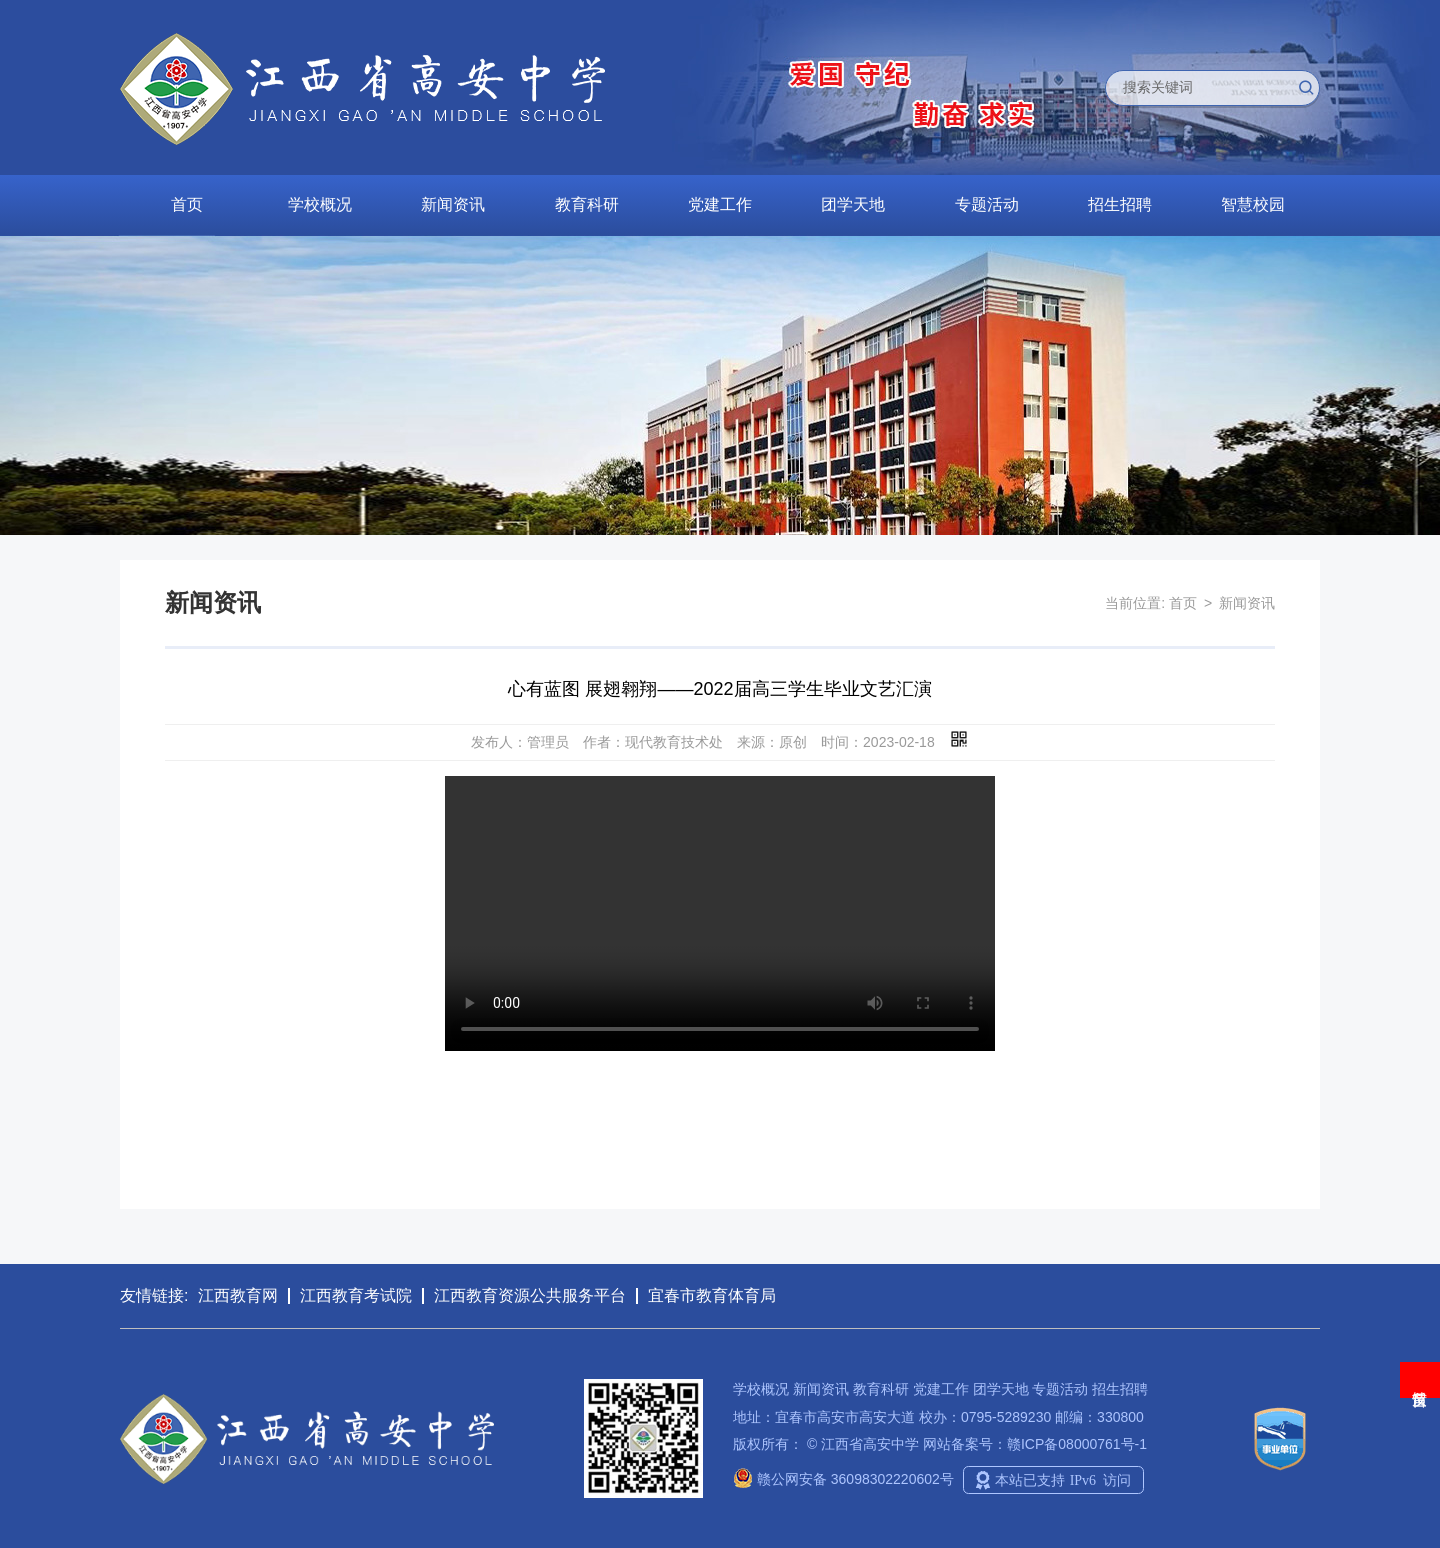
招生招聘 (1120, 204)
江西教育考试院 (356, 1295)
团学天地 (853, 204)
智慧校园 (1253, 204)
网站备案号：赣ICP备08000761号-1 (1035, 1444)
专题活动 (987, 204)
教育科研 (587, 204)
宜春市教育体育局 (712, 1295)
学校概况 (320, 204)
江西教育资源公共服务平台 (530, 1295)
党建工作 (720, 204)
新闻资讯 (453, 204)
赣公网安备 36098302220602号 (843, 1479)
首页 (187, 204)
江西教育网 (238, 1295)
